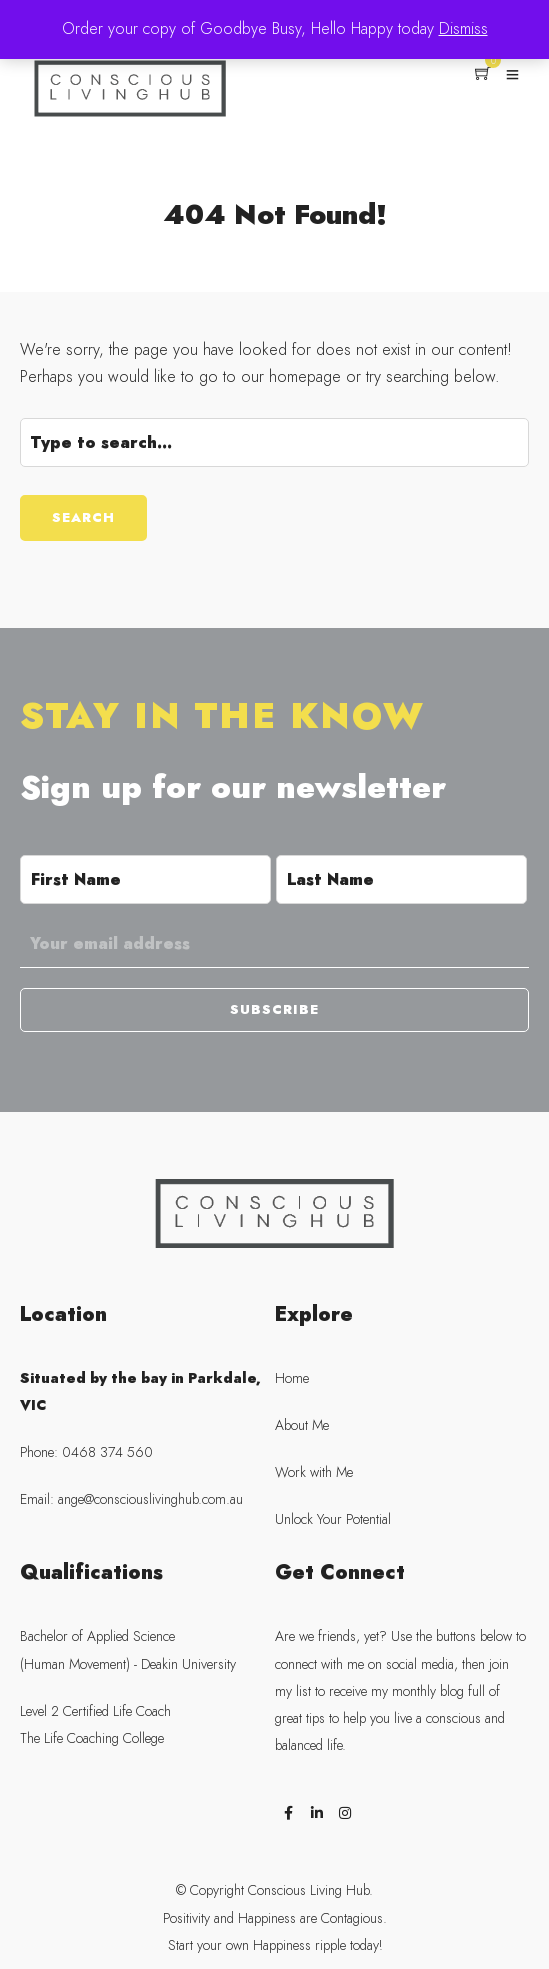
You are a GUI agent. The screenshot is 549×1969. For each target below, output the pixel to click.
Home (292, 1378)
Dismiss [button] (463, 29)
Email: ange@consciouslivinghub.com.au (131, 1499)
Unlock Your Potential (333, 1519)
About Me (302, 1425)
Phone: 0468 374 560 (86, 1452)
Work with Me (314, 1472)
